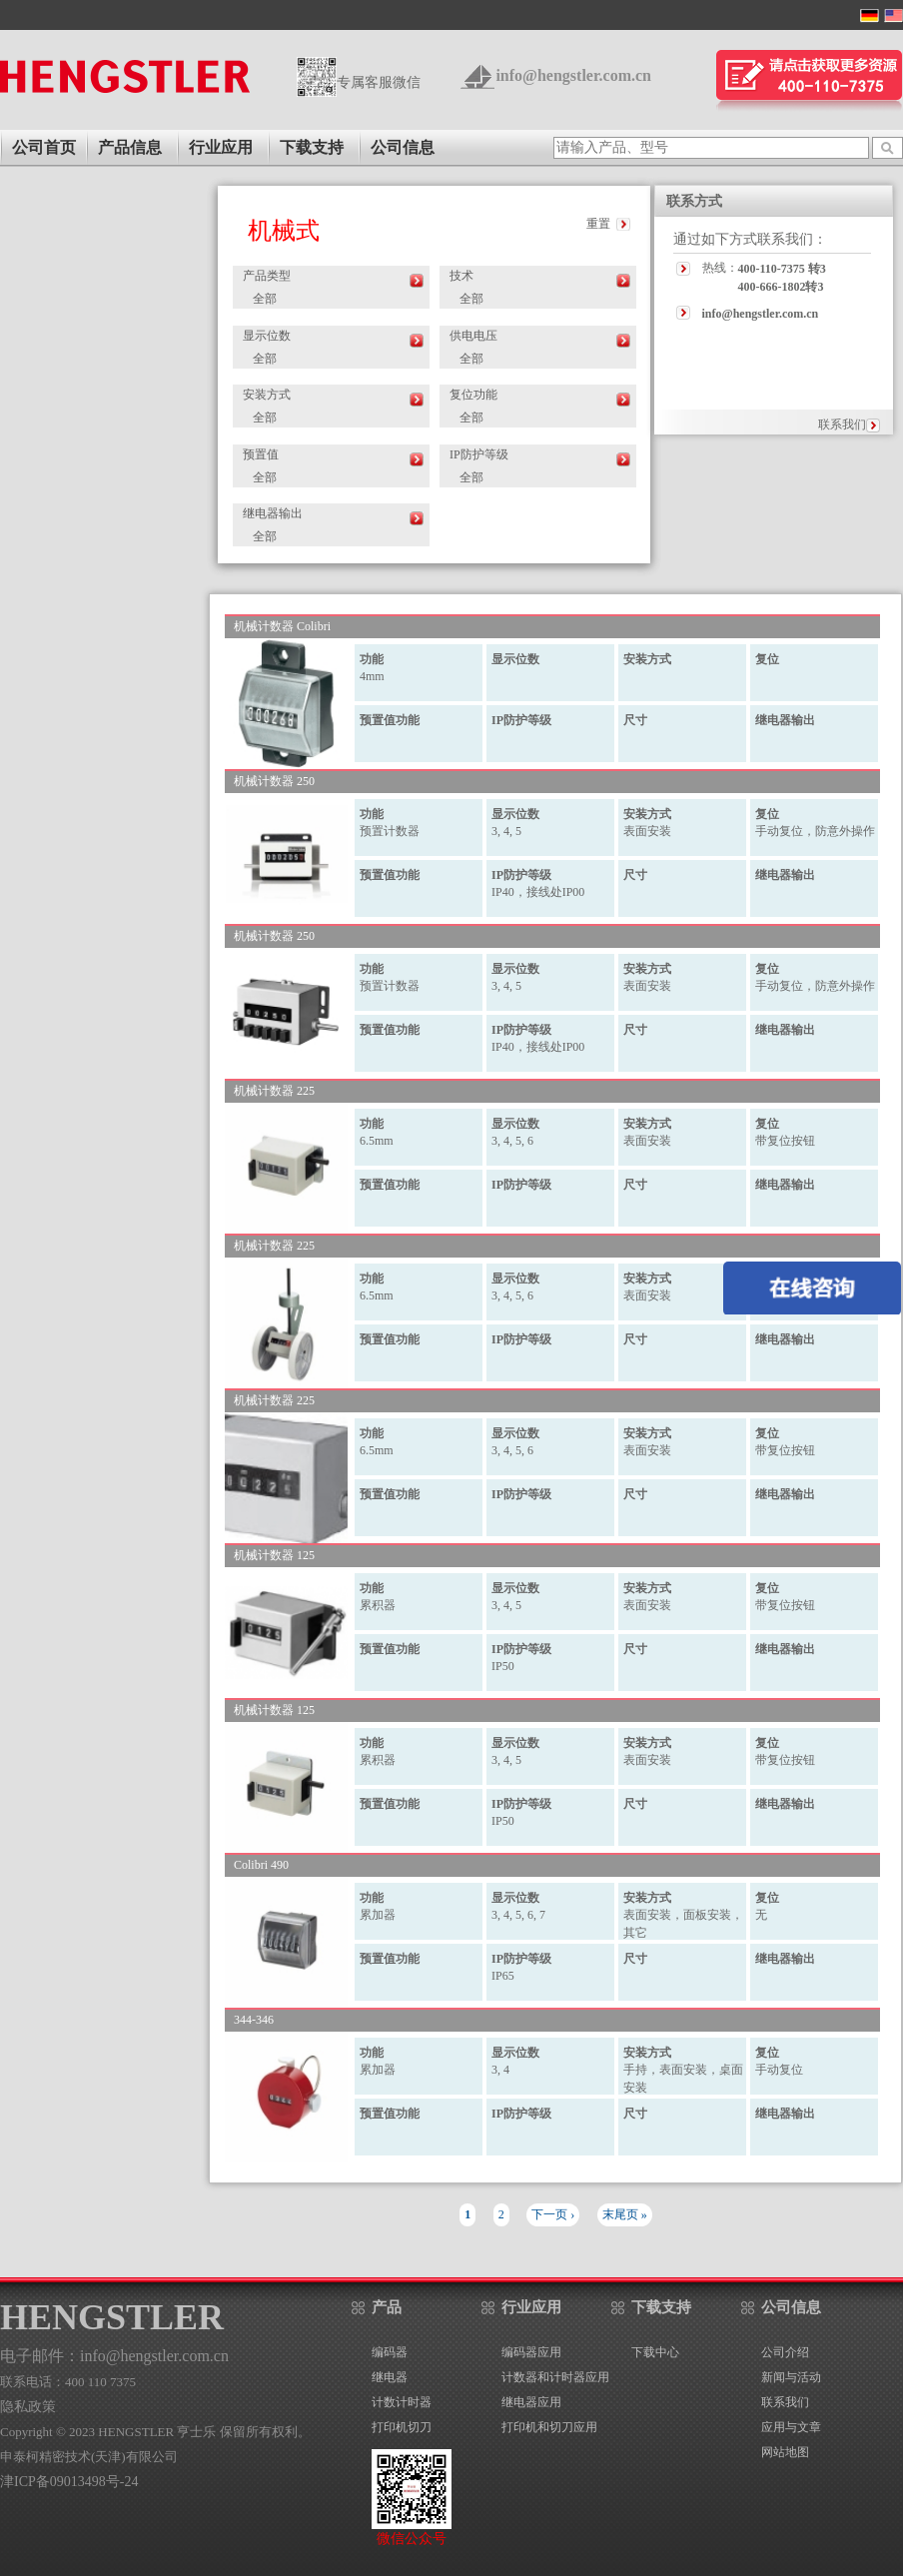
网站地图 (785, 2452)
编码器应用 (531, 2352)
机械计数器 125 (274, 1555)
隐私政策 (28, 2406)
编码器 (390, 2352)
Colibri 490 (261, 1865)
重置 (598, 224)
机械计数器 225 (274, 1091)
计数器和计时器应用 (555, 2377)
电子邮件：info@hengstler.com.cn (114, 2355)
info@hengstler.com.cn (573, 75)
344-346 (254, 2020)
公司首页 (44, 147)
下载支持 (312, 147)
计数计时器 (402, 2402)
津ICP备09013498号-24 (69, 2481)
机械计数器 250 (274, 781)
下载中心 (655, 2352)
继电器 (390, 2377)
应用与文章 (791, 2427)
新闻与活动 (791, 2377)
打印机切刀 (402, 2427)
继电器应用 (531, 2402)
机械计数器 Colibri (282, 626)
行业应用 (221, 147)
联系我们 (842, 424)
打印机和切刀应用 (549, 2427)
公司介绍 (785, 2352)
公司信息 (403, 147)
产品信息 (130, 147)
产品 (387, 2307)
